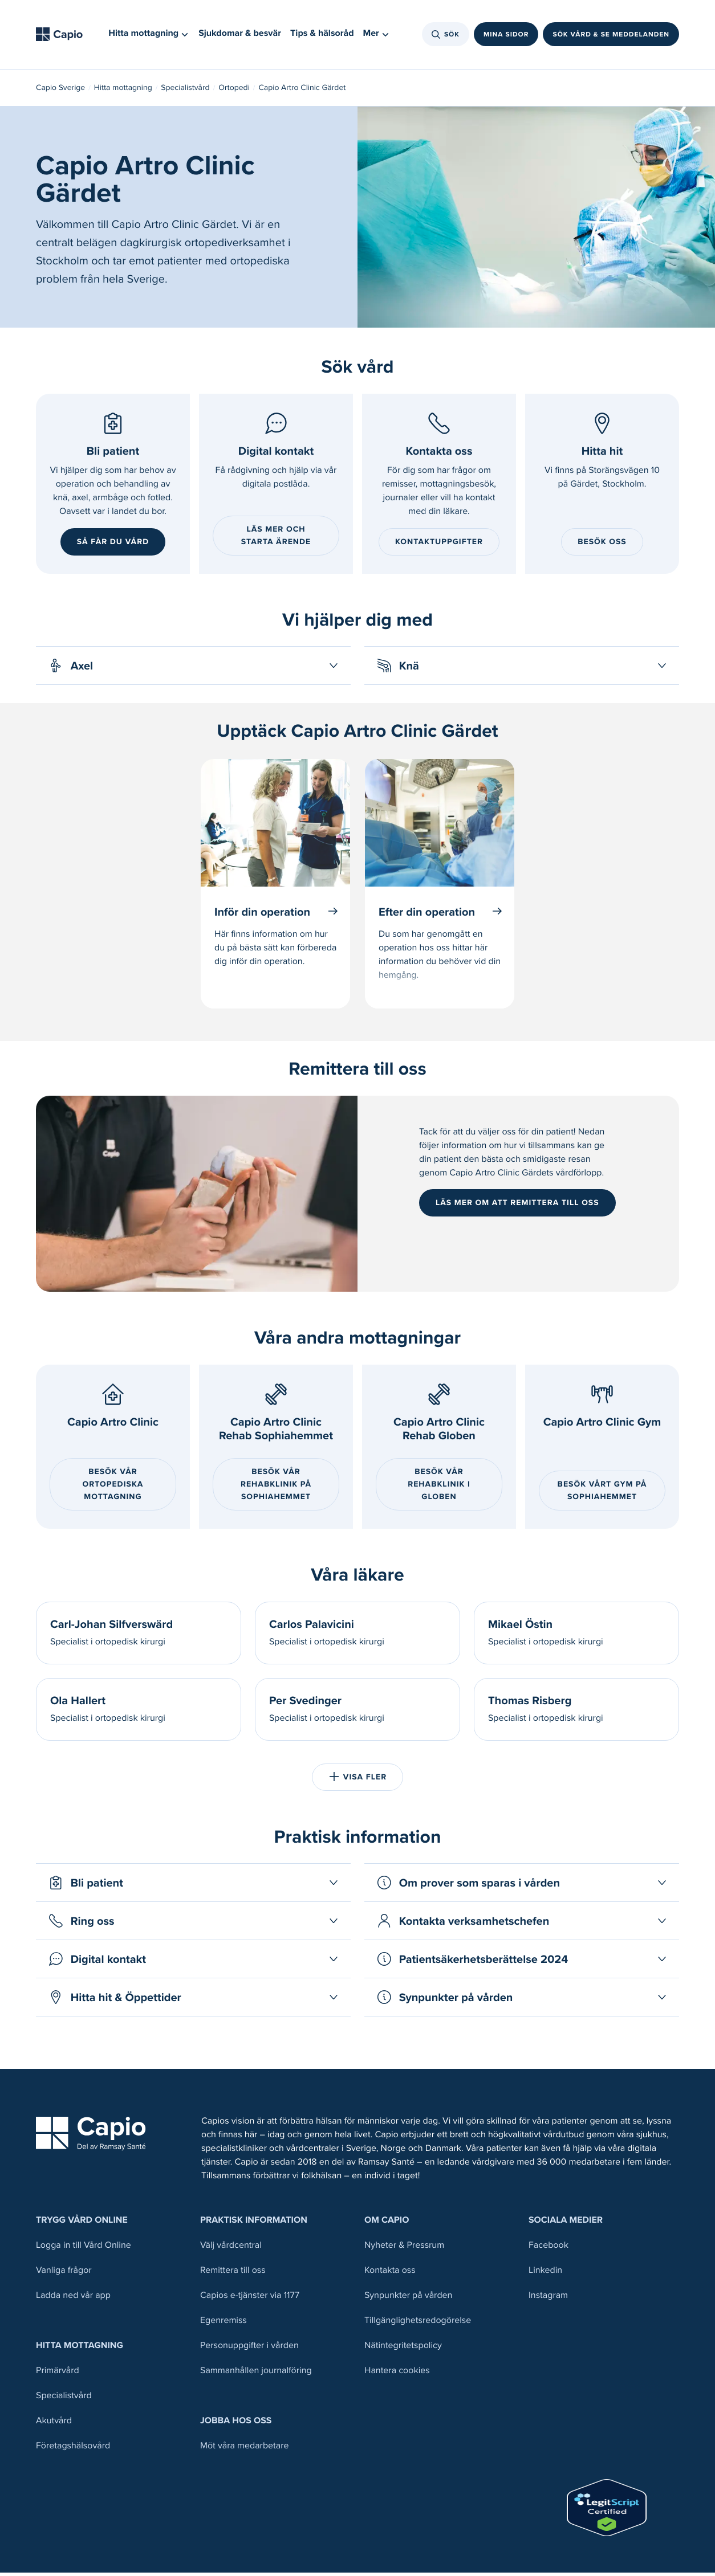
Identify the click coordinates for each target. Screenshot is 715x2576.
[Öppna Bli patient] (193, 1886)
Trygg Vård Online (82, 2223)
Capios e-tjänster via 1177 (249, 2298)
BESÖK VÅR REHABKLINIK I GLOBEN (439, 1487)
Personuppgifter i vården (249, 2348)
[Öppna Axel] (193, 669)
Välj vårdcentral (231, 2248)
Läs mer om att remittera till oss (517, 1206)
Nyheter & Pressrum (404, 2248)
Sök (446, 36)
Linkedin (545, 2273)
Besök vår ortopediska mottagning (113, 1487)
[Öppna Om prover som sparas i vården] (521, 1886)
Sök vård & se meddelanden (610, 36)
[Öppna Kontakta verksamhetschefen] (521, 1924)
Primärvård (57, 2374)
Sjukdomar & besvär (239, 35)
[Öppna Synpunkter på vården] (521, 2000)
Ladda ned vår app (73, 2298)
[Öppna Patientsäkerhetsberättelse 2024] (521, 1962)
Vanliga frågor (64, 2273)
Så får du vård (113, 545)
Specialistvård (185, 91)
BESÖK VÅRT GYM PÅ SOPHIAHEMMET (602, 1493)
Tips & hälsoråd (322, 35)
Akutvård (54, 2424)
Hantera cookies (397, 2374)
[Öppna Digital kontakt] (193, 1962)
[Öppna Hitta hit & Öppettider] (193, 2000)
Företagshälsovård (73, 2449)
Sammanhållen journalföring (256, 2374)
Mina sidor (506, 36)
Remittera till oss (233, 2273)
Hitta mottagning (123, 91)
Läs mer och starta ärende (276, 538)
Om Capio (386, 2223)
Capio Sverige (60, 91)
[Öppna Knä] (521, 669)
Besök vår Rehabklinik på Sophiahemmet (276, 1487)
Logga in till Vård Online (83, 2248)
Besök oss (602, 545)
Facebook (548, 2248)
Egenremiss (223, 2323)
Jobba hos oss (235, 2424)
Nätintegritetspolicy (403, 2348)
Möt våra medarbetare (244, 2449)
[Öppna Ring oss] (193, 1924)
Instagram (548, 2298)
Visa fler (357, 1780)
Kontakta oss (390, 2273)
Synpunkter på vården (408, 2298)
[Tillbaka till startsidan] (63, 36)
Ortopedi (234, 91)
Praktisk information (253, 2223)
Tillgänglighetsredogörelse (417, 2323)
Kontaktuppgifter (439, 545)
